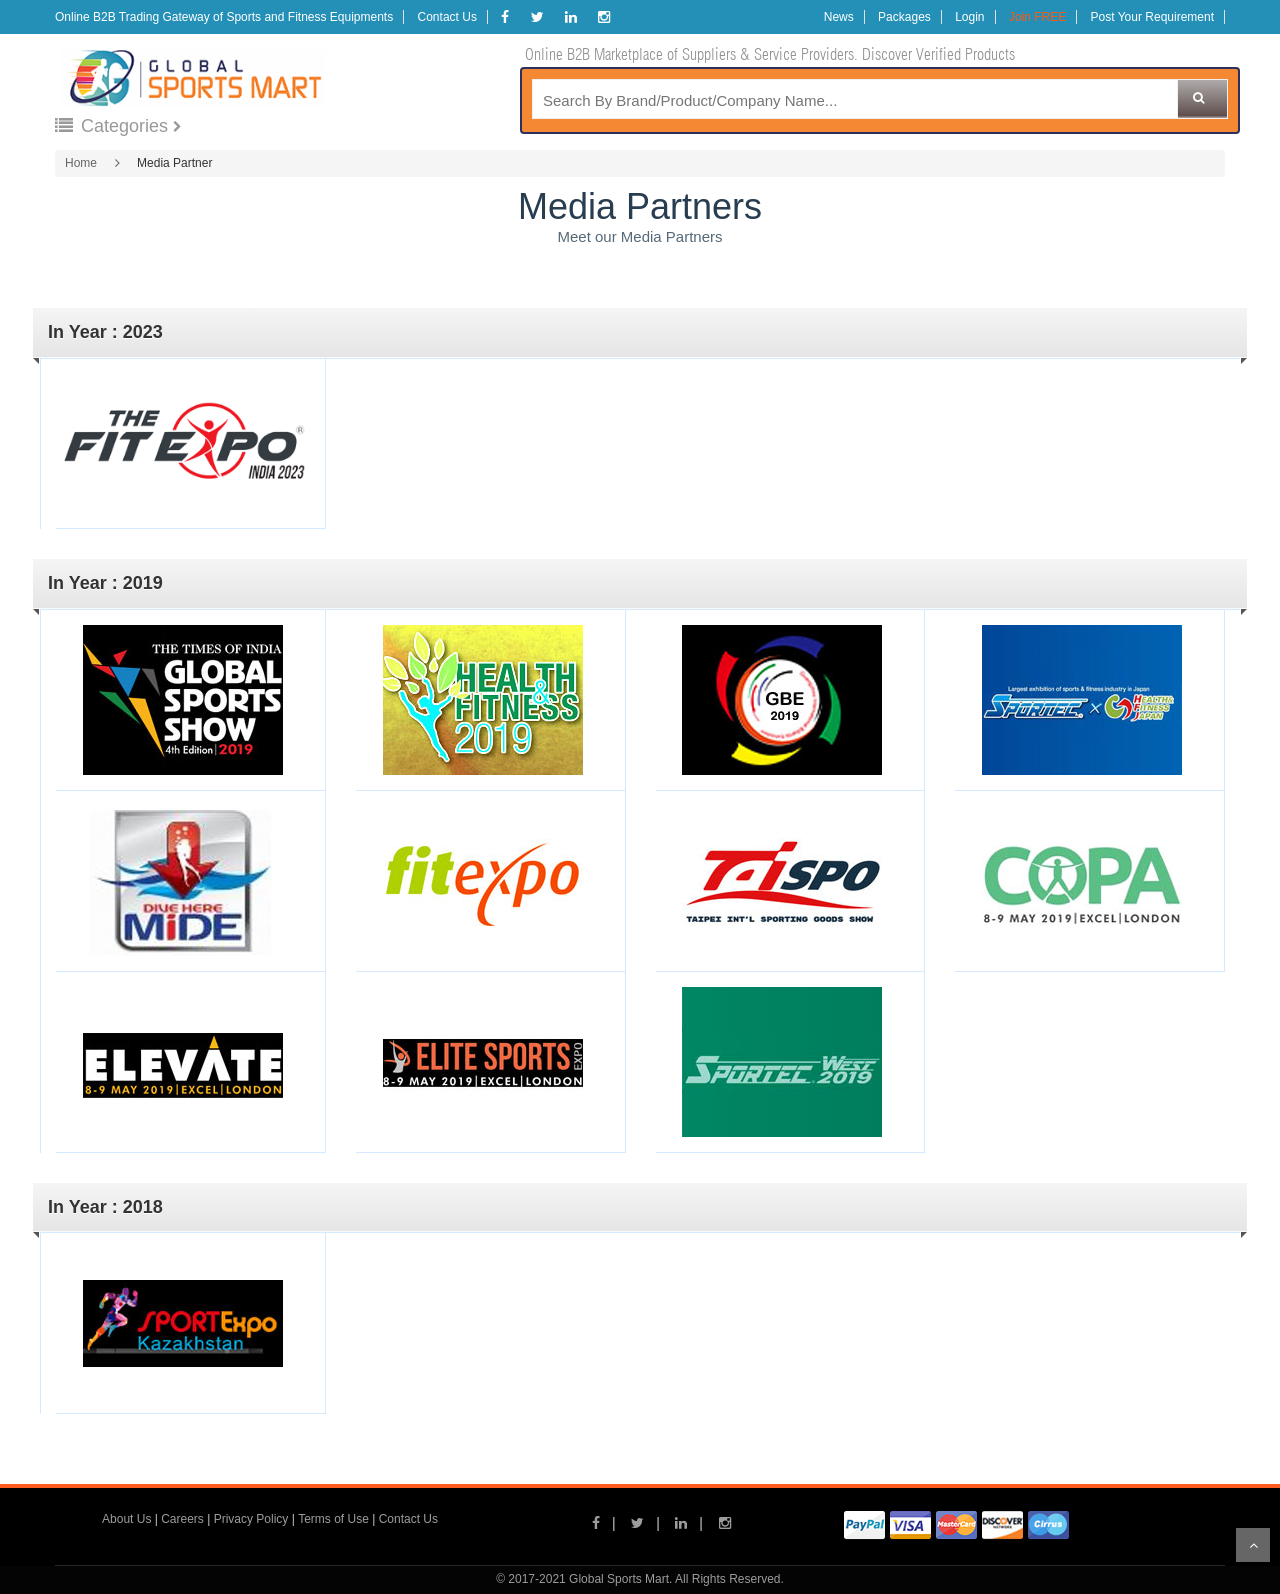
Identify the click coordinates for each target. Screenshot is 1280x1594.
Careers (182, 1519)
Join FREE (1037, 17)
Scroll (1253, 1545)
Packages (904, 17)
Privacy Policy (251, 1519)
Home (81, 163)
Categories (114, 126)
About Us (126, 1519)
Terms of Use (333, 1519)
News (839, 17)
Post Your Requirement (1152, 17)
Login (969, 17)
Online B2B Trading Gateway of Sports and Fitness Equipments (224, 17)
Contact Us (447, 17)
